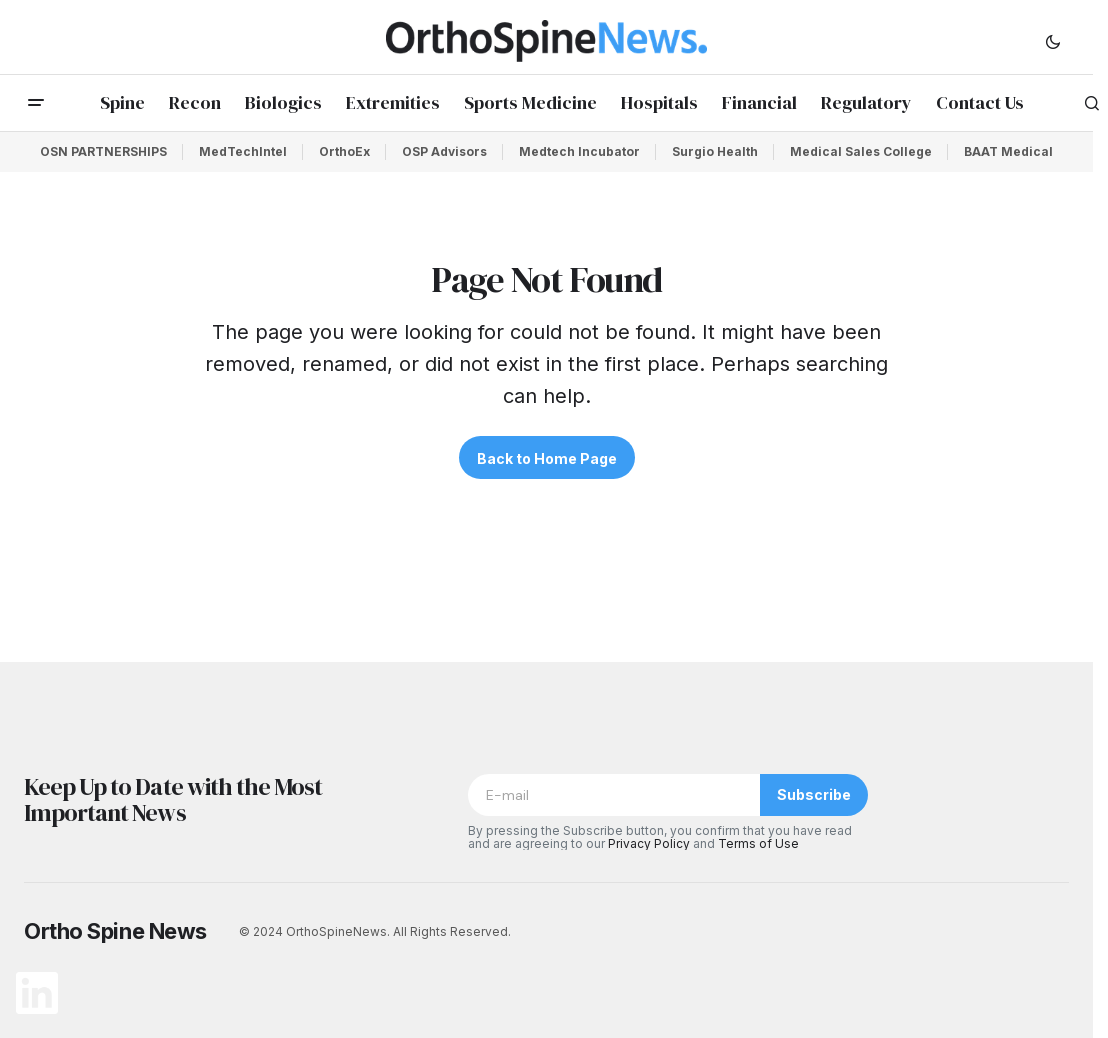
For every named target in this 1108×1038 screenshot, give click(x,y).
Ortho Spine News (115, 931)
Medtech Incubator (579, 151)
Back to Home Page (547, 458)
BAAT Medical (1008, 151)
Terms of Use (758, 843)
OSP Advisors (444, 151)
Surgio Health (715, 151)
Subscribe (814, 794)
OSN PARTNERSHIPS (103, 151)
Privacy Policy (649, 843)
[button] (1053, 41)
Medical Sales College (861, 151)
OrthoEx (344, 151)
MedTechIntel (243, 151)
